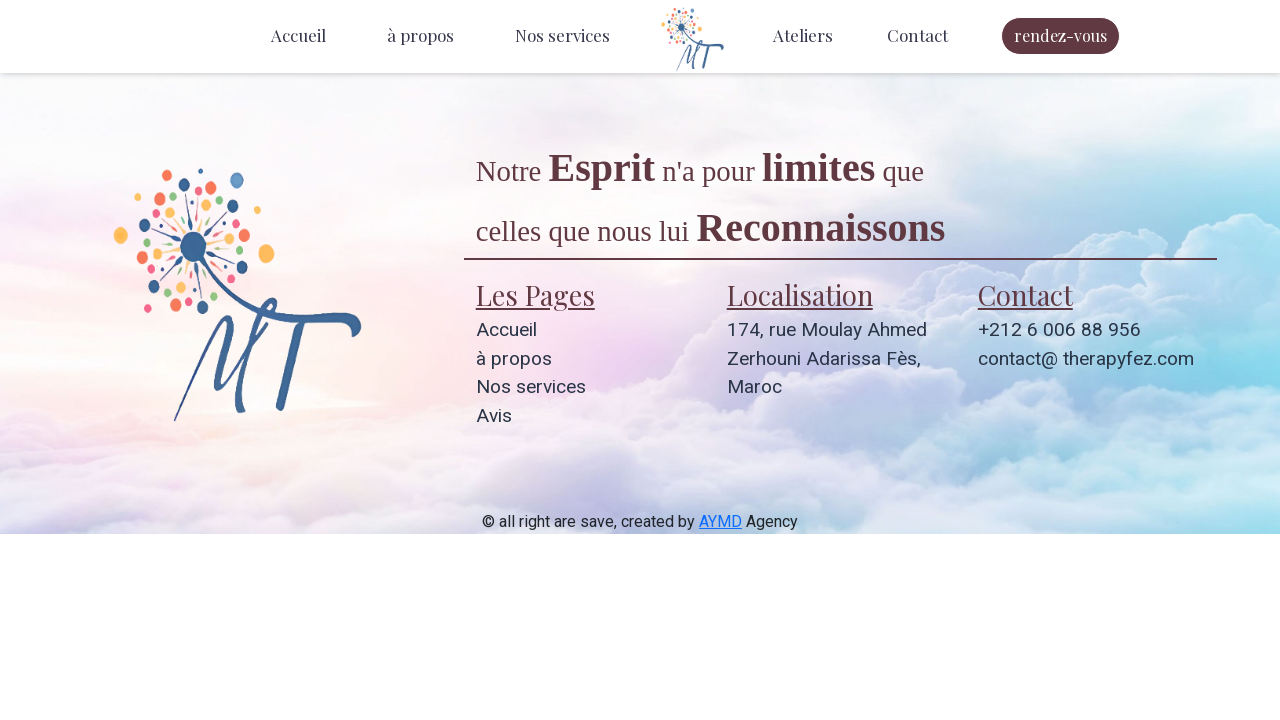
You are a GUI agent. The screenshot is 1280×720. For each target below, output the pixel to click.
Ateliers (803, 35)
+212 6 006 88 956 (1059, 329)
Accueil (298, 35)
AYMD (720, 521)
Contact (917, 35)
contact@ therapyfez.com (1086, 358)
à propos (420, 35)
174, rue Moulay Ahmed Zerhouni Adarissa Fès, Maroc (827, 358)
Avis (494, 415)
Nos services (562, 35)
